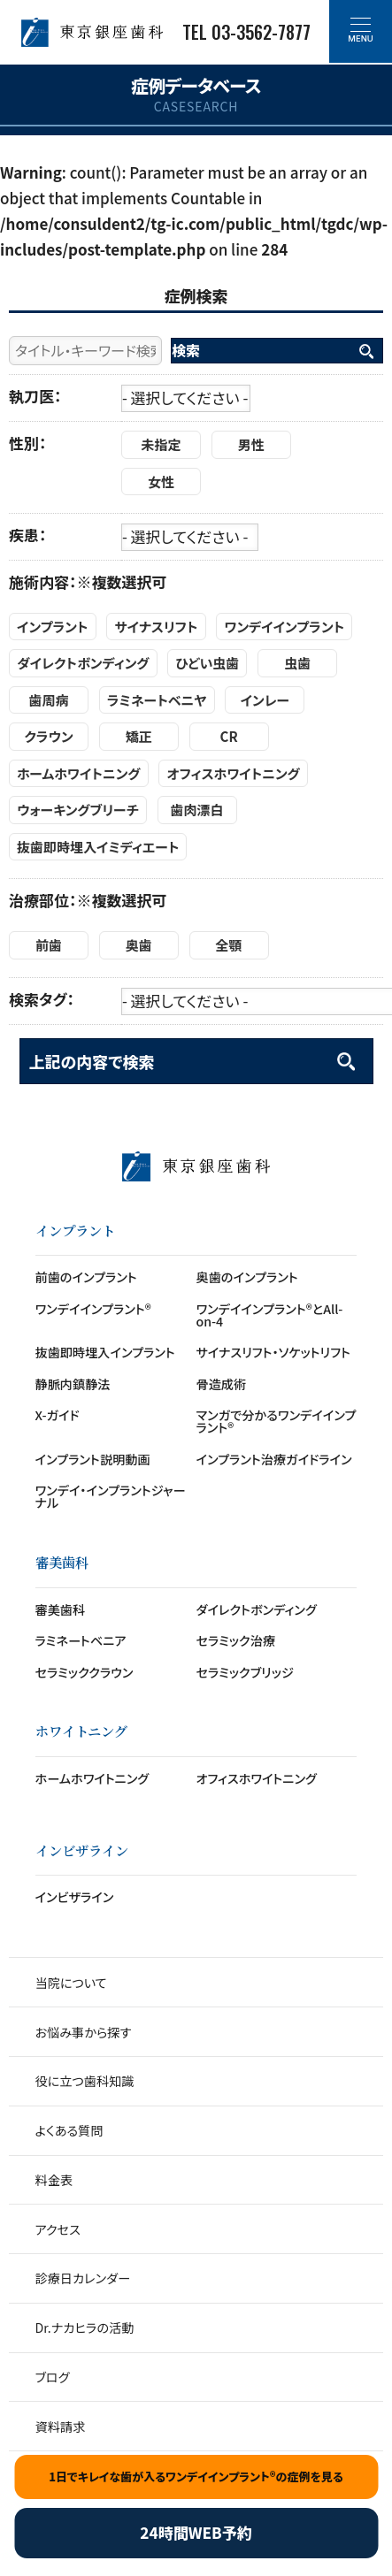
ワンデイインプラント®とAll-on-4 (269, 1315)
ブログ (52, 2377)
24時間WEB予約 (195, 2532)
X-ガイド (57, 1415)
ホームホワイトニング (92, 1778)
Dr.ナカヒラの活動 (85, 2327)
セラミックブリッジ (245, 1672)
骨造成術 (221, 1384)
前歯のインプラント (86, 1277)
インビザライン (74, 1897)
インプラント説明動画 (92, 1459)
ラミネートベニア (81, 1640)
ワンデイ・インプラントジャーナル (110, 1496)
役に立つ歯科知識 (85, 2081)
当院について (71, 1982)
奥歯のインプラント (247, 1277)
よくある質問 (69, 2130)
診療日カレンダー (83, 2278)
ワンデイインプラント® (93, 1309)
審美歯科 (60, 1609)
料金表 (54, 2180)
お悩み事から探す (83, 2032)
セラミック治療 (236, 1640)
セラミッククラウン (84, 1672)
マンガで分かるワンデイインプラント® (276, 1421)
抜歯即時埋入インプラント (105, 1352)
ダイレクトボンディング (256, 1609)
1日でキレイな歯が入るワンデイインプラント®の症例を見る (196, 2476)
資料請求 (60, 2426)
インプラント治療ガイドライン (274, 1459)
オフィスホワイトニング (256, 1778)
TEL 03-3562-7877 (246, 32)
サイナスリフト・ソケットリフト (273, 1352)
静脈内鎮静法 (73, 1384)
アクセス (58, 2229)
